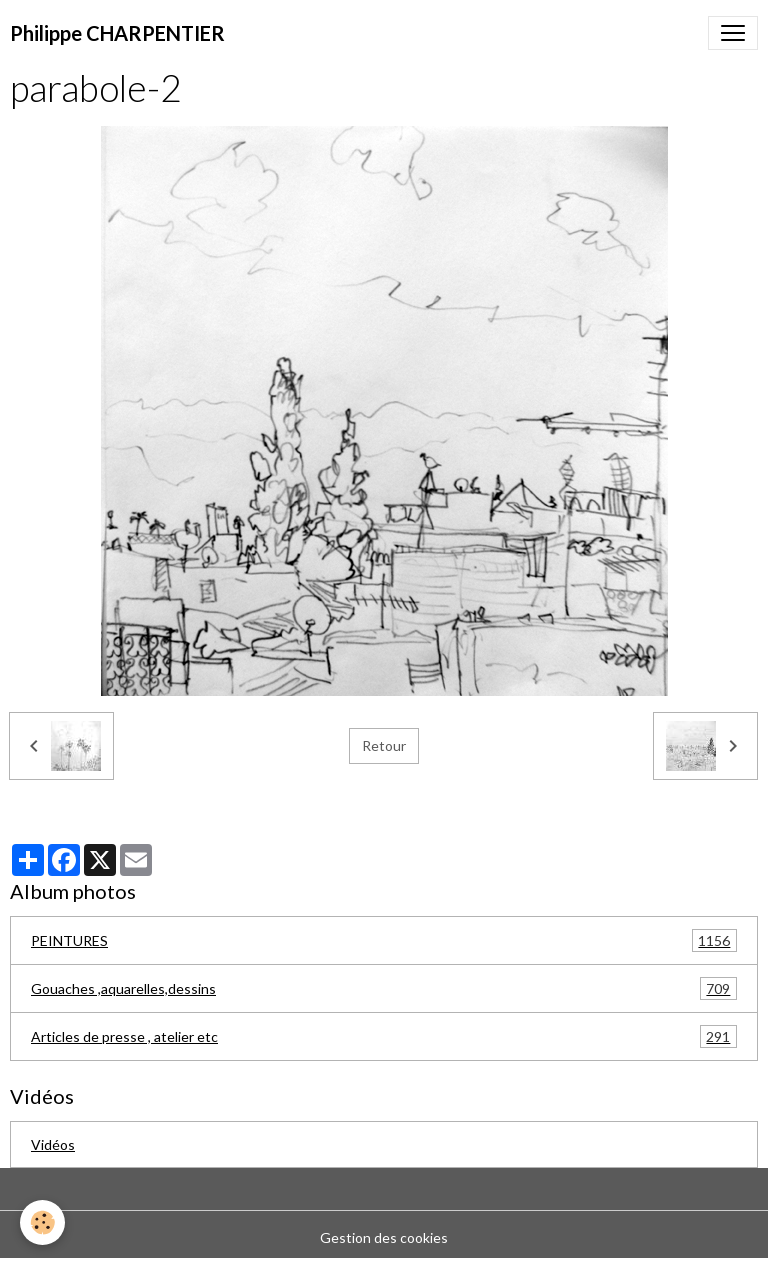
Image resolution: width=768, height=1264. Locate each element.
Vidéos (53, 1144)
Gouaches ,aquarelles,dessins (384, 988)
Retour (384, 745)
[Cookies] (42, 1222)
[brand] (117, 33)
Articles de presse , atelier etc (384, 1036)
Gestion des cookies (384, 1237)
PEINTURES (384, 940)
